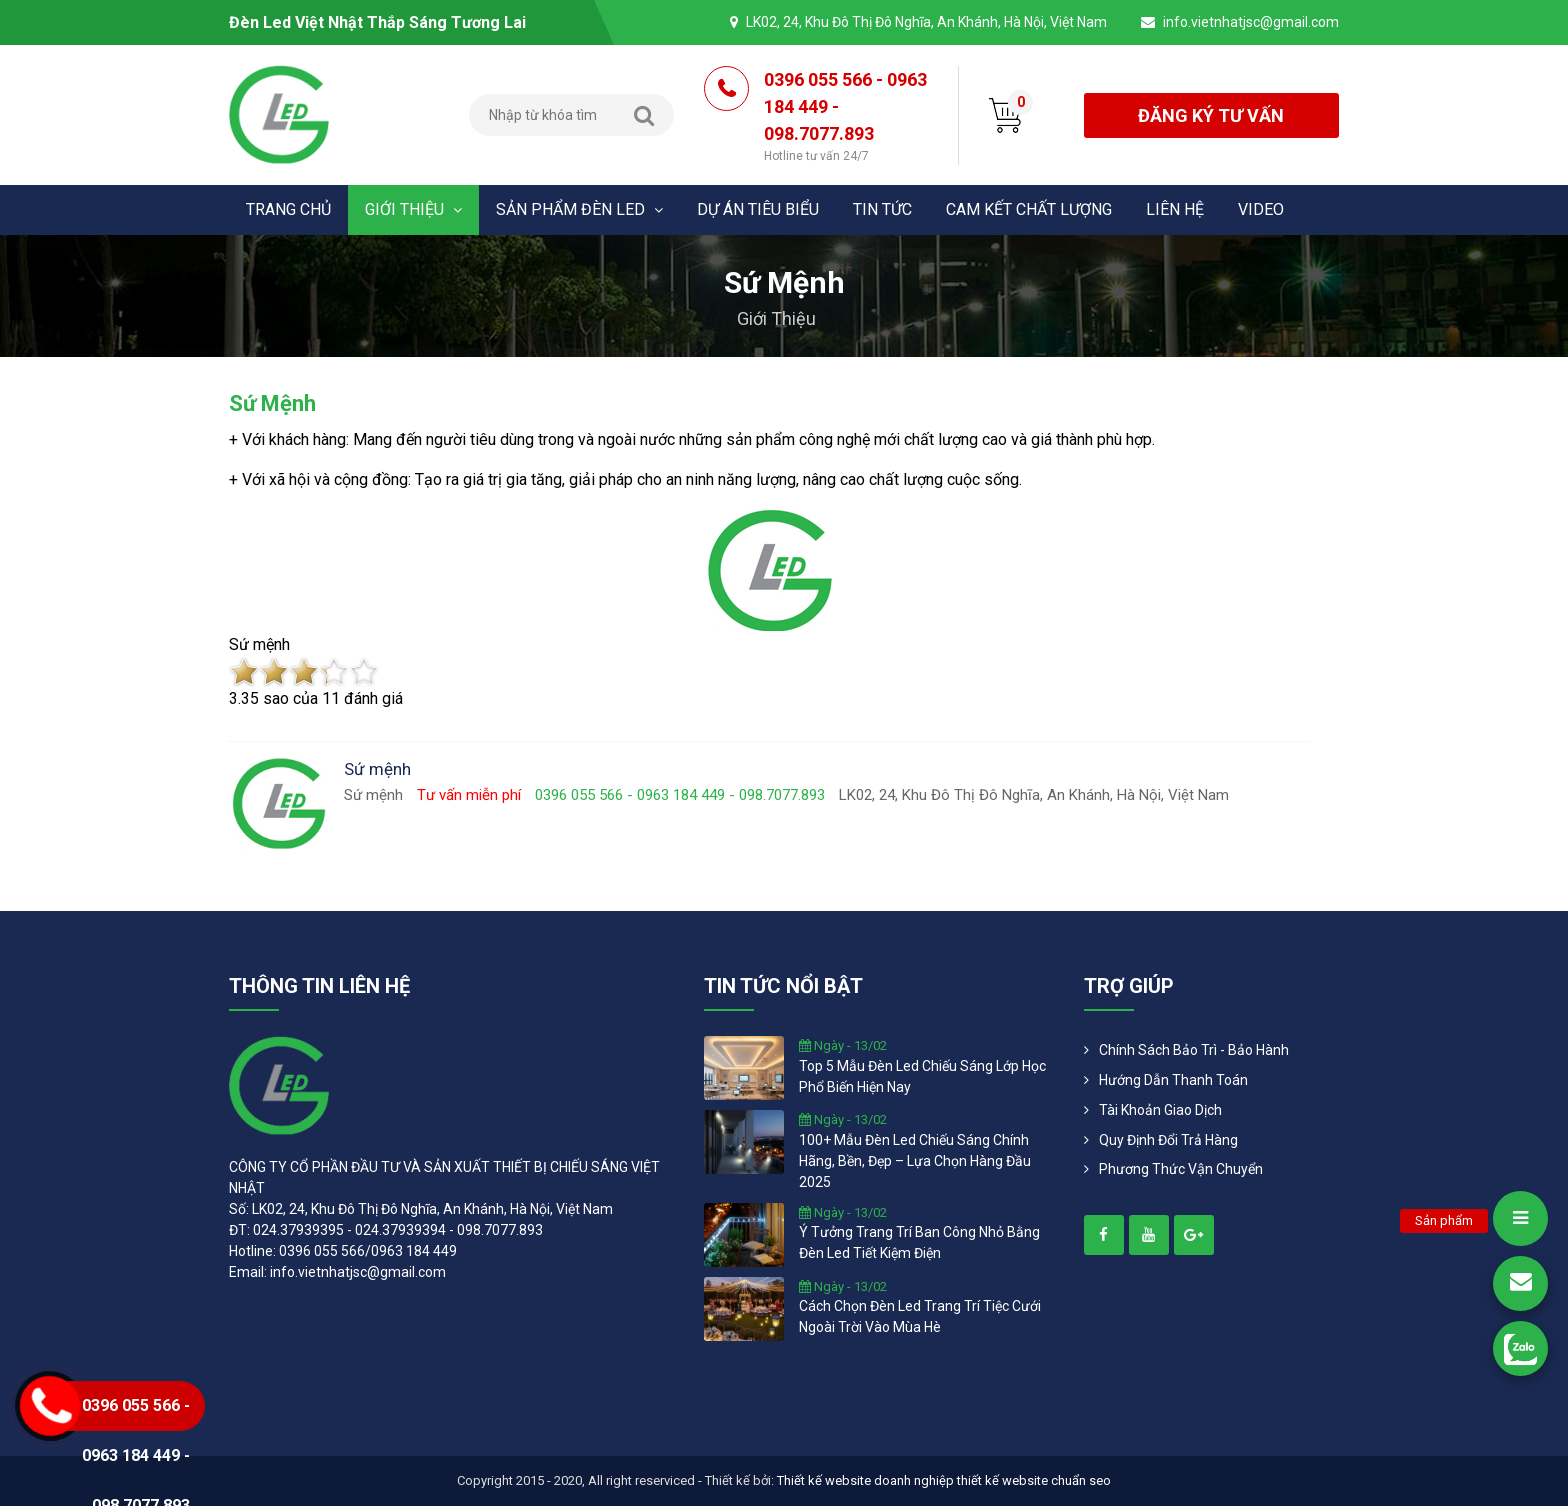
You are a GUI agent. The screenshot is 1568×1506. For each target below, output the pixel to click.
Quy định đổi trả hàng (1168, 1140)
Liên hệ (1175, 209)
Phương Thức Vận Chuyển (1181, 1169)
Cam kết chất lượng (1029, 209)
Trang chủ (288, 209)
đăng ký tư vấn (1211, 115)
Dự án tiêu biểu (758, 209)
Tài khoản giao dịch (1160, 1110)
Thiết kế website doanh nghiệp (865, 1480)
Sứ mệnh (272, 403)
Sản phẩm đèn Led (579, 209)
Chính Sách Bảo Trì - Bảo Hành (1194, 1050)
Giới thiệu (413, 209)
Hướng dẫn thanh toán (1173, 1080)
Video (1261, 209)
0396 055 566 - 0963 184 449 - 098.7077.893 (846, 117)
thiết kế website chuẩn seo (1034, 1480)
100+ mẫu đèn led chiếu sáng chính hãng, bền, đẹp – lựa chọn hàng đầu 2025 (915, 1161)
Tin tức (882, 209)
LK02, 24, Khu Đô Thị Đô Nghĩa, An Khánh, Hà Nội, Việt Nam (926, 22)
